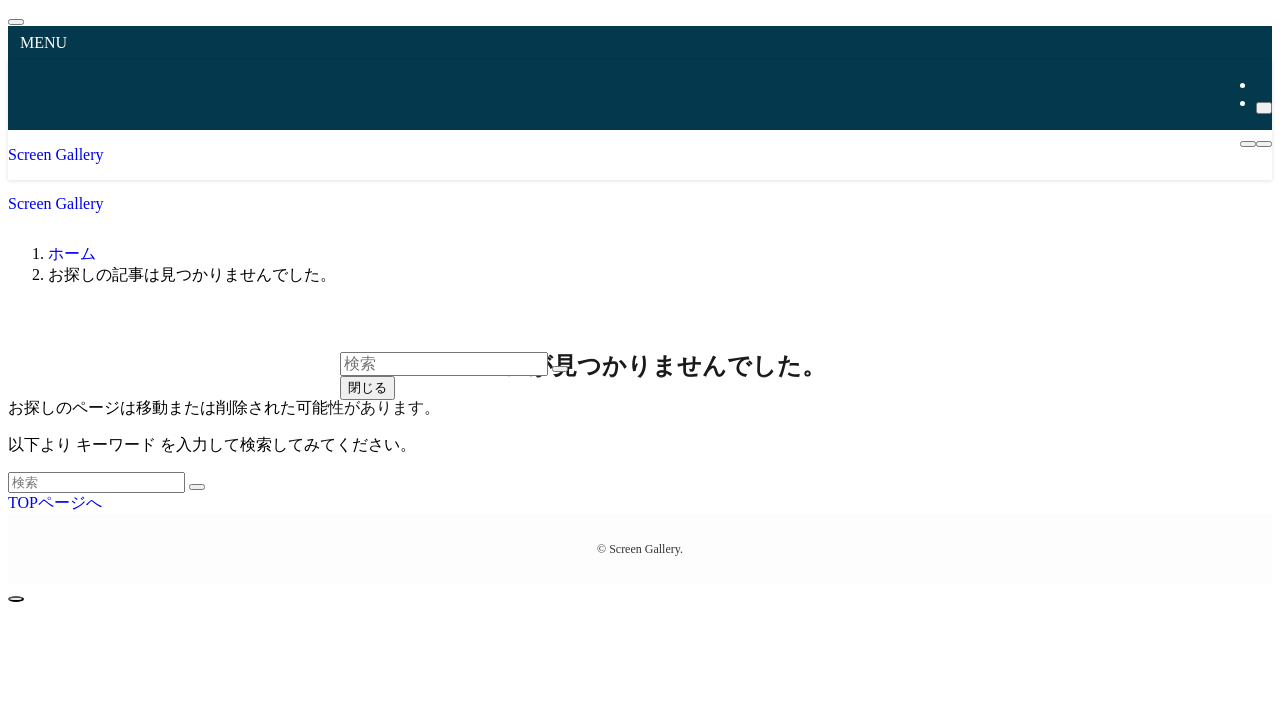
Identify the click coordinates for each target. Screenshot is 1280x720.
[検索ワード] (96, 482)
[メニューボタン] (1248, 144)
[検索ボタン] (1264, 144)
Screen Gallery (56, 154)
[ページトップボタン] (16, 599)
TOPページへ (55, 502)
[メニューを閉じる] (16, 22)
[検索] (1264, 108)
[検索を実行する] (197, 487)
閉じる (367, 387)
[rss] (1262, 84)
